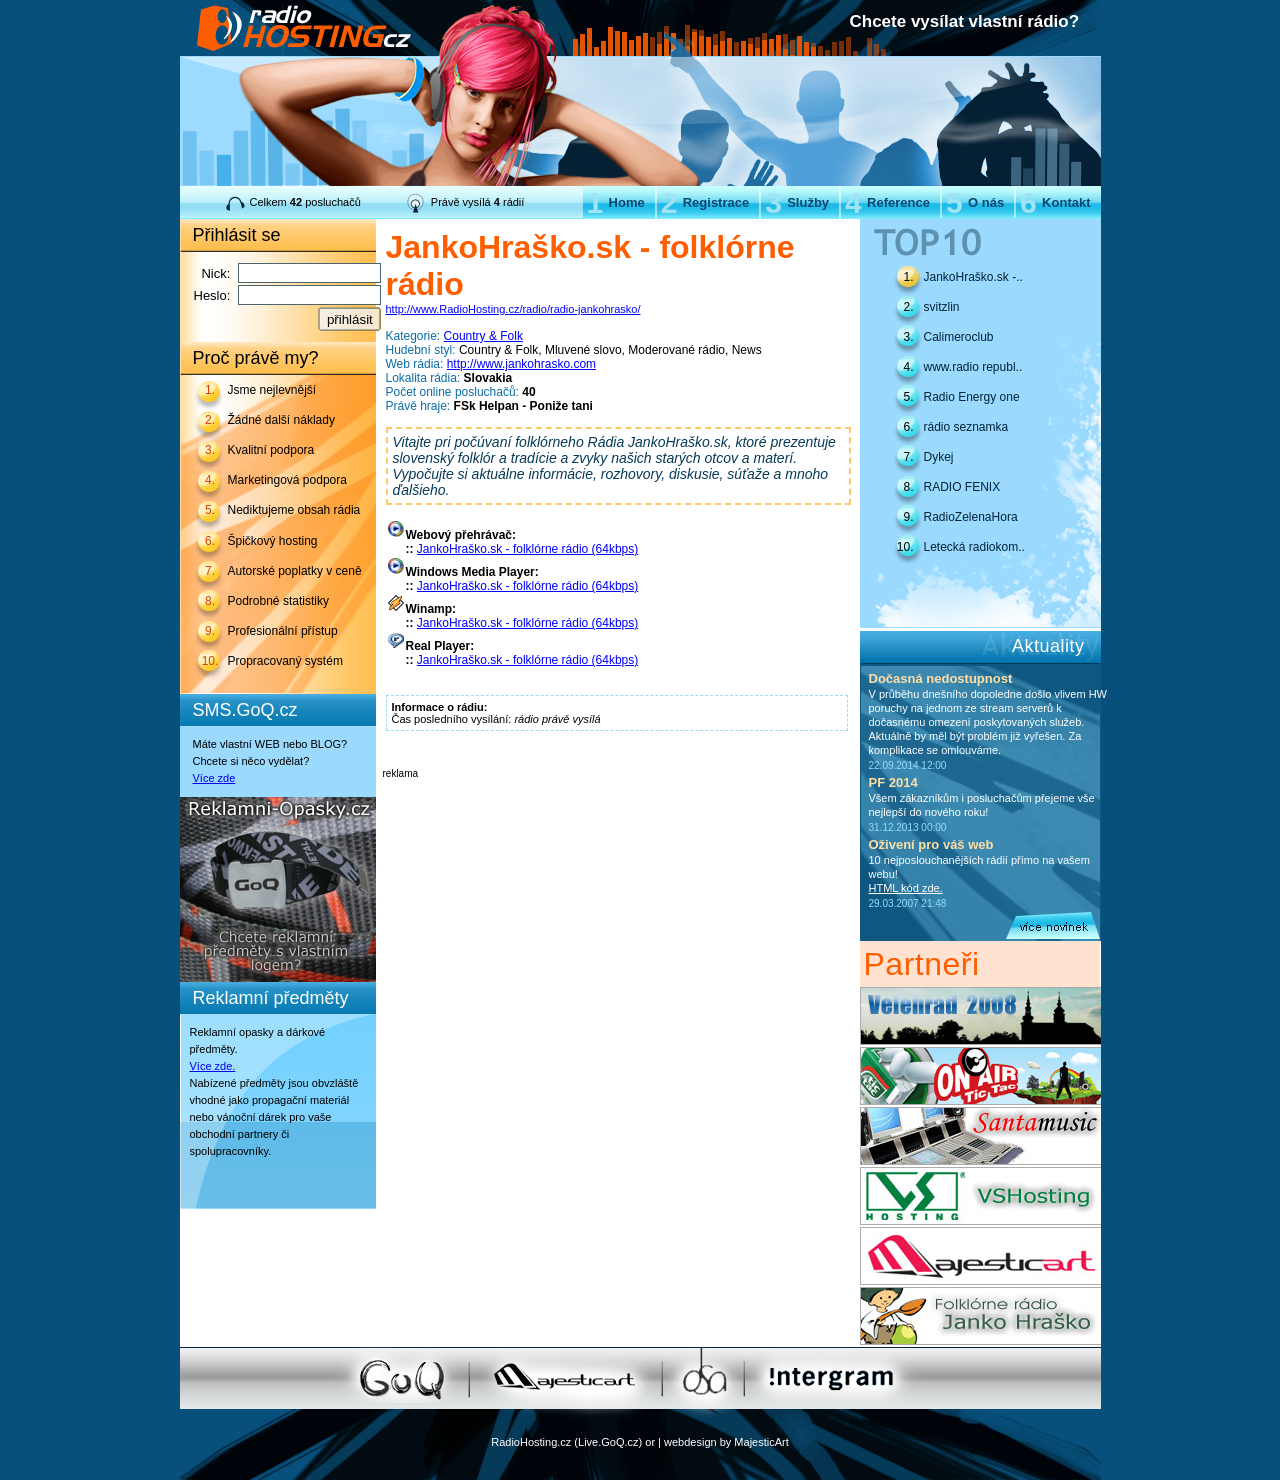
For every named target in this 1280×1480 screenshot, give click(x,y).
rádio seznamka (966, 427)
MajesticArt (761, 1442)
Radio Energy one (972, 397)
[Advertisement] (617, 809)
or (650, 1442)
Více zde (214, 778)
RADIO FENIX (962, 487)
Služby (797, 202)
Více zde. (213, 1066)
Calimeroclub (959, 337)
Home (616, 202)
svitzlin (942, 307)
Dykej (939, 457)
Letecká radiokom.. (974, 547)
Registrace (705, 202)
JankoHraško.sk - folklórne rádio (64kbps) (527, 549)
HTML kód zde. (906, 888)
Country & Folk (483, 336)
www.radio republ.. (973, 367)
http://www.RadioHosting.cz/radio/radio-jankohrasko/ (513, 309)
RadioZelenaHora (971, 517)
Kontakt (1055, 202)
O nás (975, 202)
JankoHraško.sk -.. (973, 277)
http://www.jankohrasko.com (521, 364)
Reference (887, 202)
